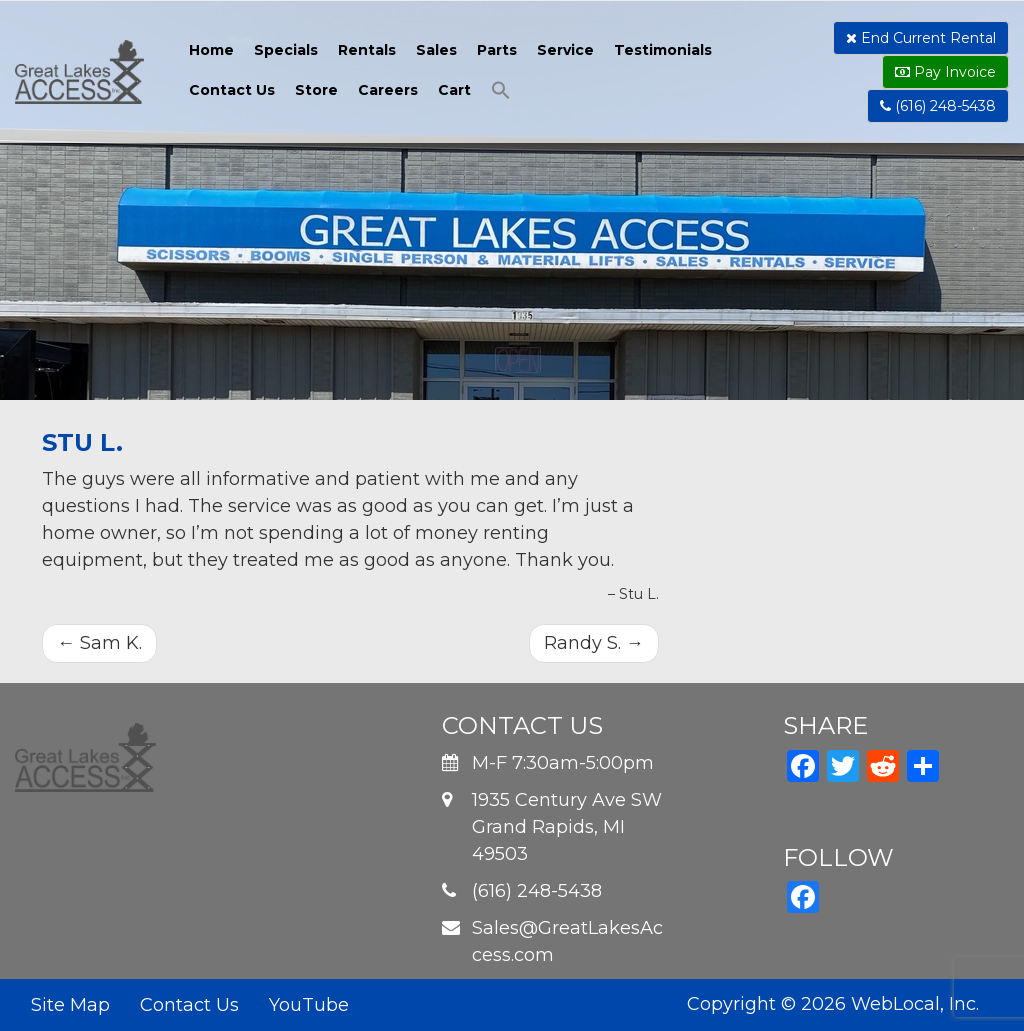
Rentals (367, 50)
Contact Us (232, 90)
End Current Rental (921, 38)
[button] (501, 92)
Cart (454, 90)
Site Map (70, 1005)
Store (316, 90)
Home (211, 50)
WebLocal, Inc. (915, 1004)
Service (565, 50)
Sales (436, 50)
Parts (497, 50)
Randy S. (594, 643)
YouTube (309, 1005)
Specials (286, 50)
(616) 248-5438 (938, 106)
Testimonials (663, 50)
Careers (388, 90)
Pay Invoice (945, 72)
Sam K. (99, 643)
